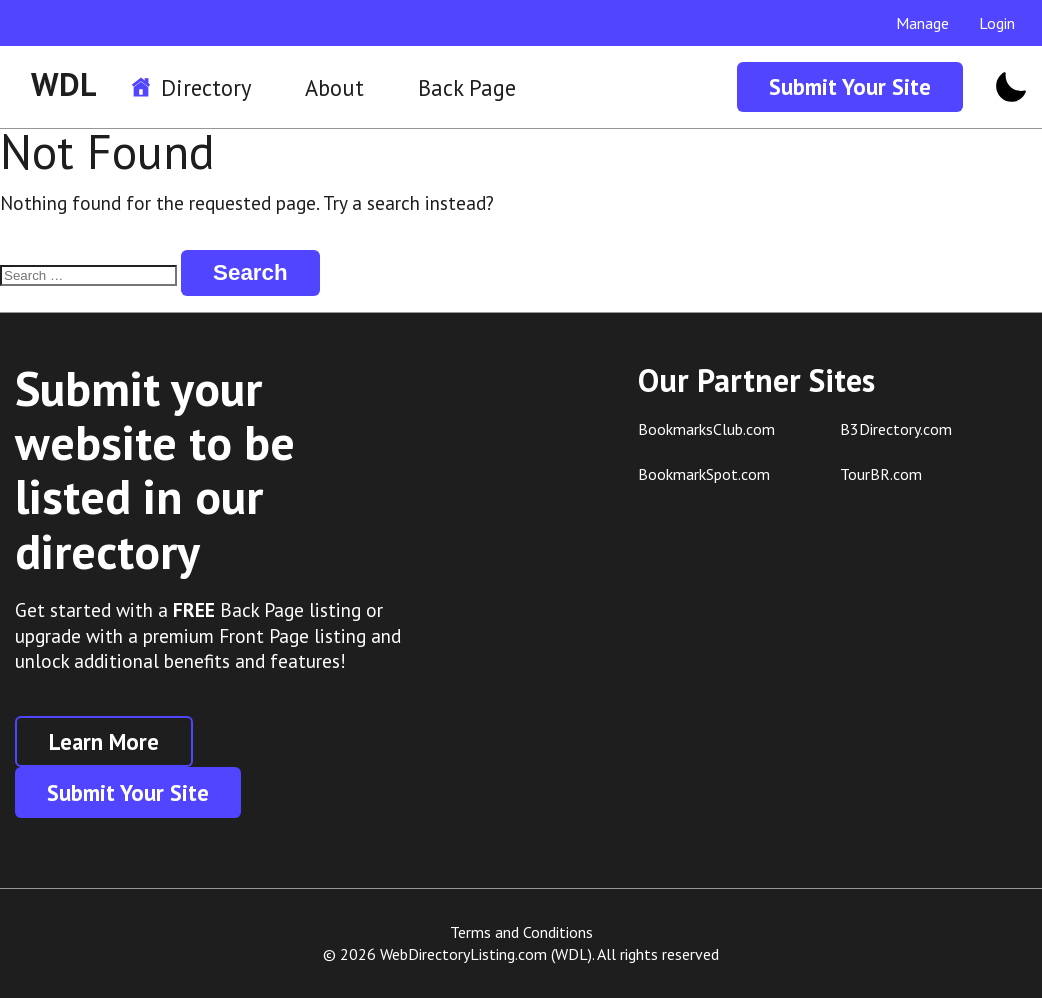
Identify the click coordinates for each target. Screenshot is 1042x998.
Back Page (467, 87)
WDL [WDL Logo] (64, 84)
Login (997, 23)
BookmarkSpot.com (704, 474)
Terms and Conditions (521, 932)
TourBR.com (881, 474)
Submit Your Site (850, 86)
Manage (922, 23)
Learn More (104, 741)
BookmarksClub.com (706, 429)
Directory (206, 87)
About (334, 87)
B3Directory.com (896, 429)
